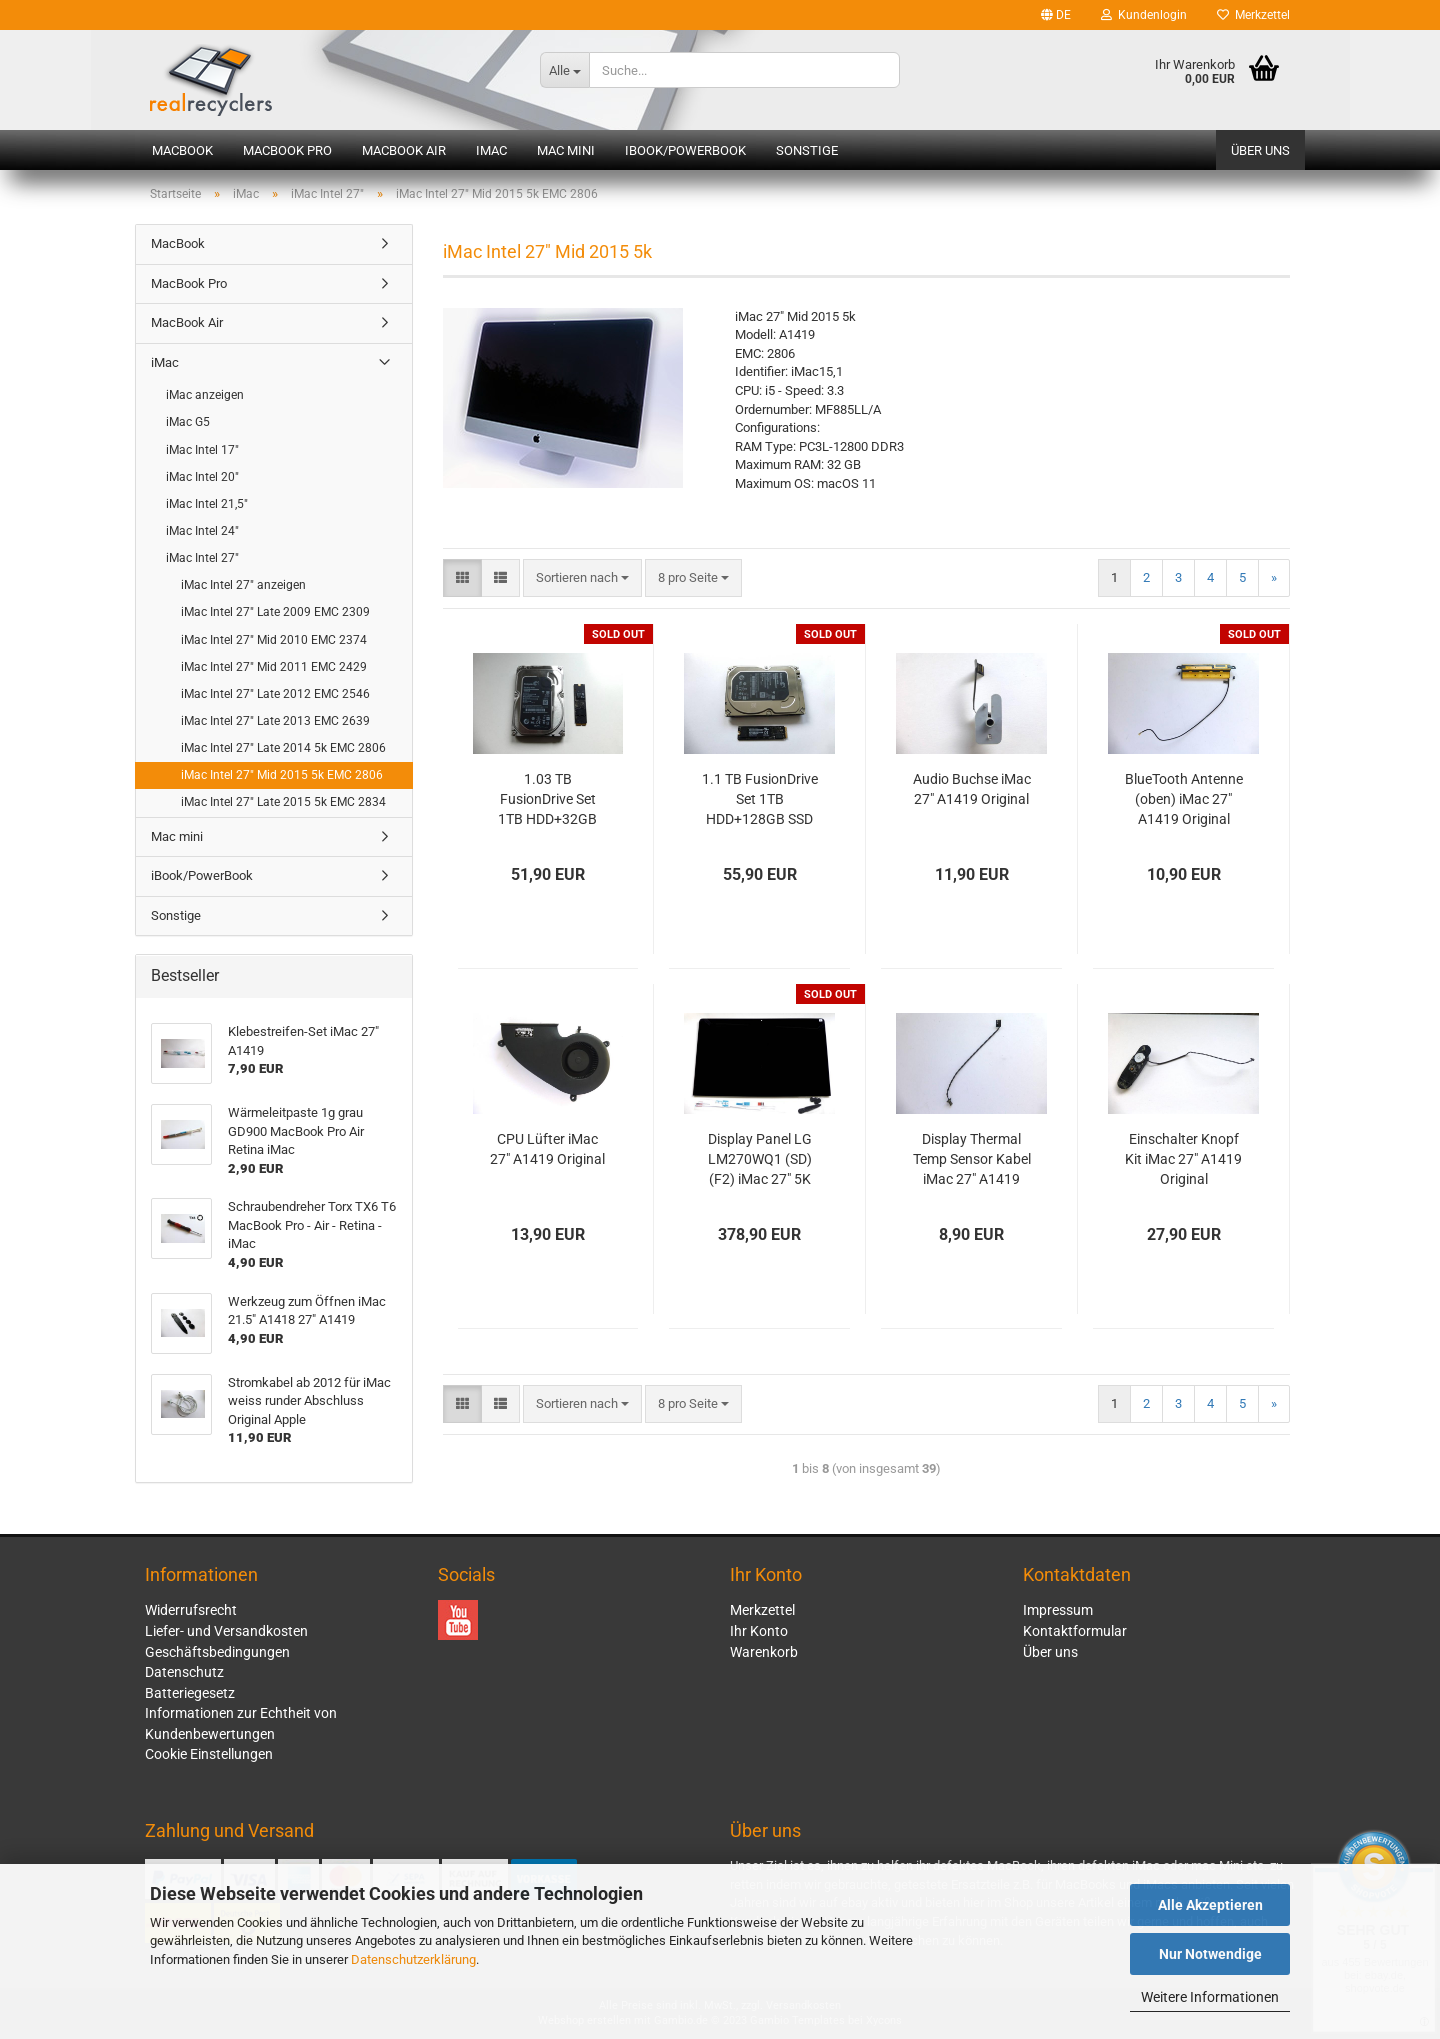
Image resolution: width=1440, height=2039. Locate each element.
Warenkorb (764, 1652)
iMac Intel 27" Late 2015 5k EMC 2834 (283, 802)
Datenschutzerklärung (413, 1959)
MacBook (182, 150)
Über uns (1260, 150)
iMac (491, 150)
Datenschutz (184, 1672)
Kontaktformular (1075, 1631)
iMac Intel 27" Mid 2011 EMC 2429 (274, 667)
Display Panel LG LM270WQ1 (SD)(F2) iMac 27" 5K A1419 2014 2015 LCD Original (759, 1160)
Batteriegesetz (190, 1693)
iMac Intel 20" (202, 477)
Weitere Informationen (1210, 1997)
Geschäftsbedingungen (217, 1652)
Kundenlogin (1144, 15)
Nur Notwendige (1210, 1954)
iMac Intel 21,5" (207, 504)
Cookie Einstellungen (209, 1754)
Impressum (1058, 1610)
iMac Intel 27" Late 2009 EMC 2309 (275, 612)
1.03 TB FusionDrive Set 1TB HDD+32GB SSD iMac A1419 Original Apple (548, 800)
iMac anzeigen (205, 395)
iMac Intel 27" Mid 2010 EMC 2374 (274, 640)
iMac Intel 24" (202, 531)
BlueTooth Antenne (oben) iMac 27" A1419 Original (1184, 799)
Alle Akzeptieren (1210, 1905)
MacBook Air (404, 150)
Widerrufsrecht (191, 1610)
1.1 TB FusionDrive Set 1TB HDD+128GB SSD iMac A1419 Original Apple (760, 800)
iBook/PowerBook (685, 150)
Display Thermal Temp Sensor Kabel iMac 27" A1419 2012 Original (972, 1160)
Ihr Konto (759, 1631)
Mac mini (566, 150)
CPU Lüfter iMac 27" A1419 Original (547, 1149)
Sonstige (807, 150)
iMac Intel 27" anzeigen (243, 585)
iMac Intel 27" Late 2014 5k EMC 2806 (283, 748)
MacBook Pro (287, 150)
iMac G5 (188, 422)
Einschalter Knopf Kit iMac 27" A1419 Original (1183, 1159)
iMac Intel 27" (202, 558)
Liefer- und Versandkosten (226, 1631)
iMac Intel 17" (202, 450)
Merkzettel (1253, 15)
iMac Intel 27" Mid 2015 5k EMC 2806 (282, 775)
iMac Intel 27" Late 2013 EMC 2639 (275, 721)
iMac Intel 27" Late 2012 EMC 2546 (275, 694)
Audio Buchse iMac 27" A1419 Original (972, 789)
